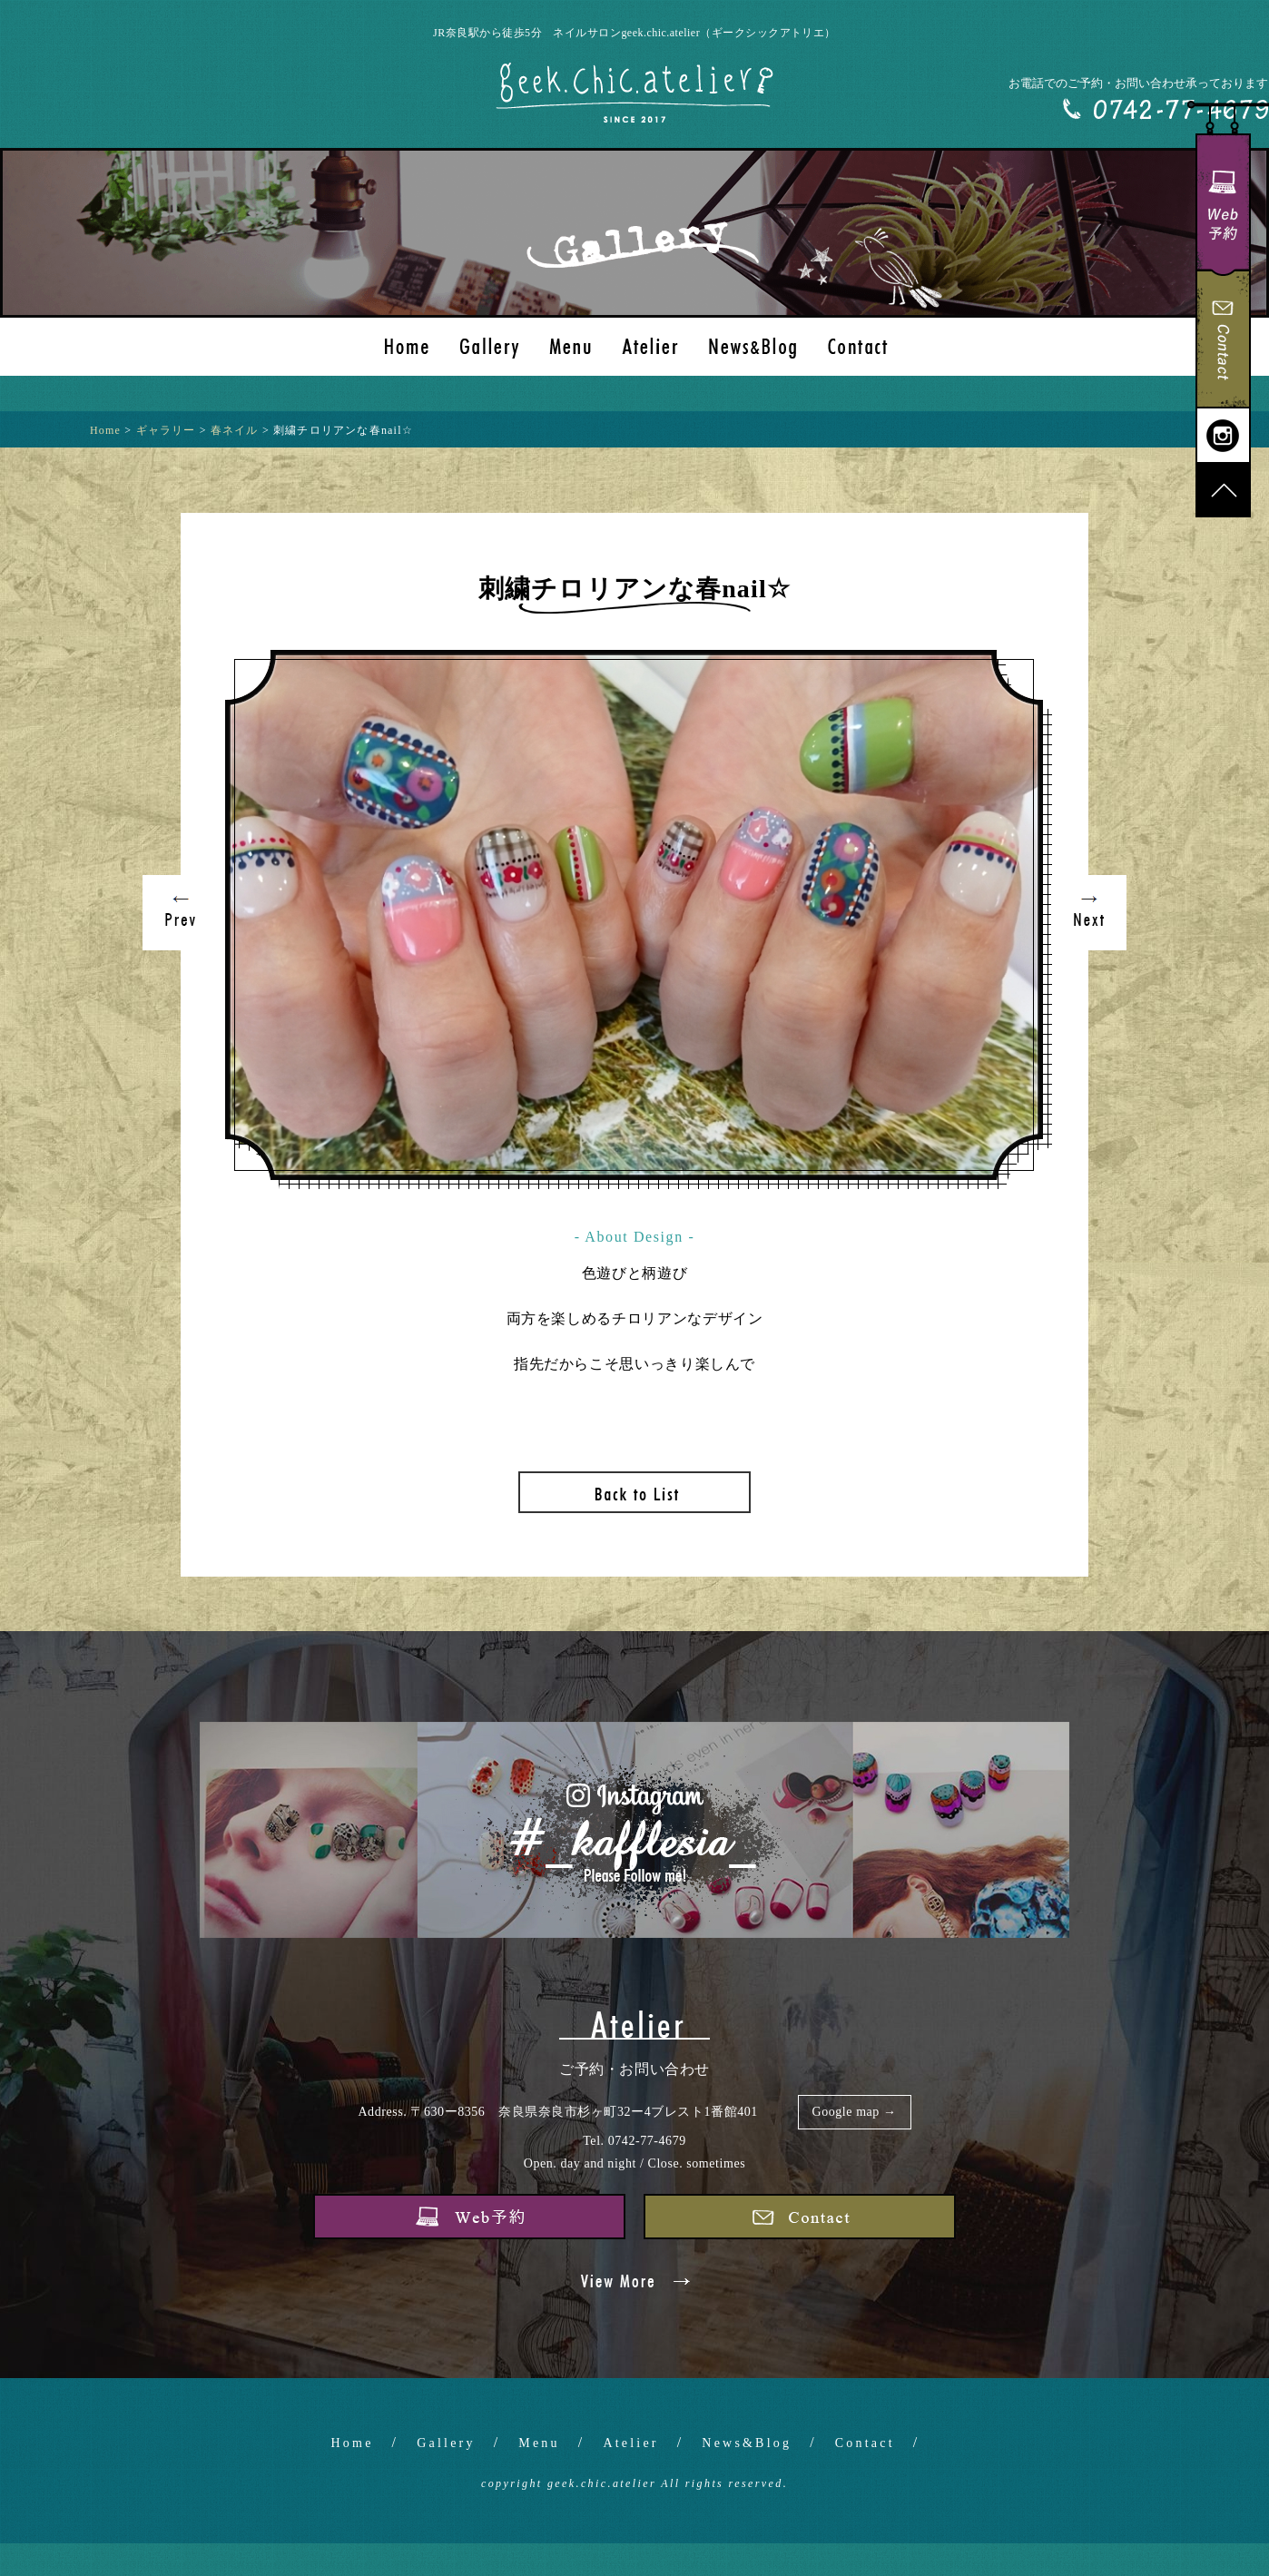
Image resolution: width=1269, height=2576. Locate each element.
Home (352, 2443)
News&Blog (747, 2443)
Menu (538, 2443)
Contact (865, 2443)
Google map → (854, 2112)
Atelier (630, 2443)
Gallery (446, 2443)
